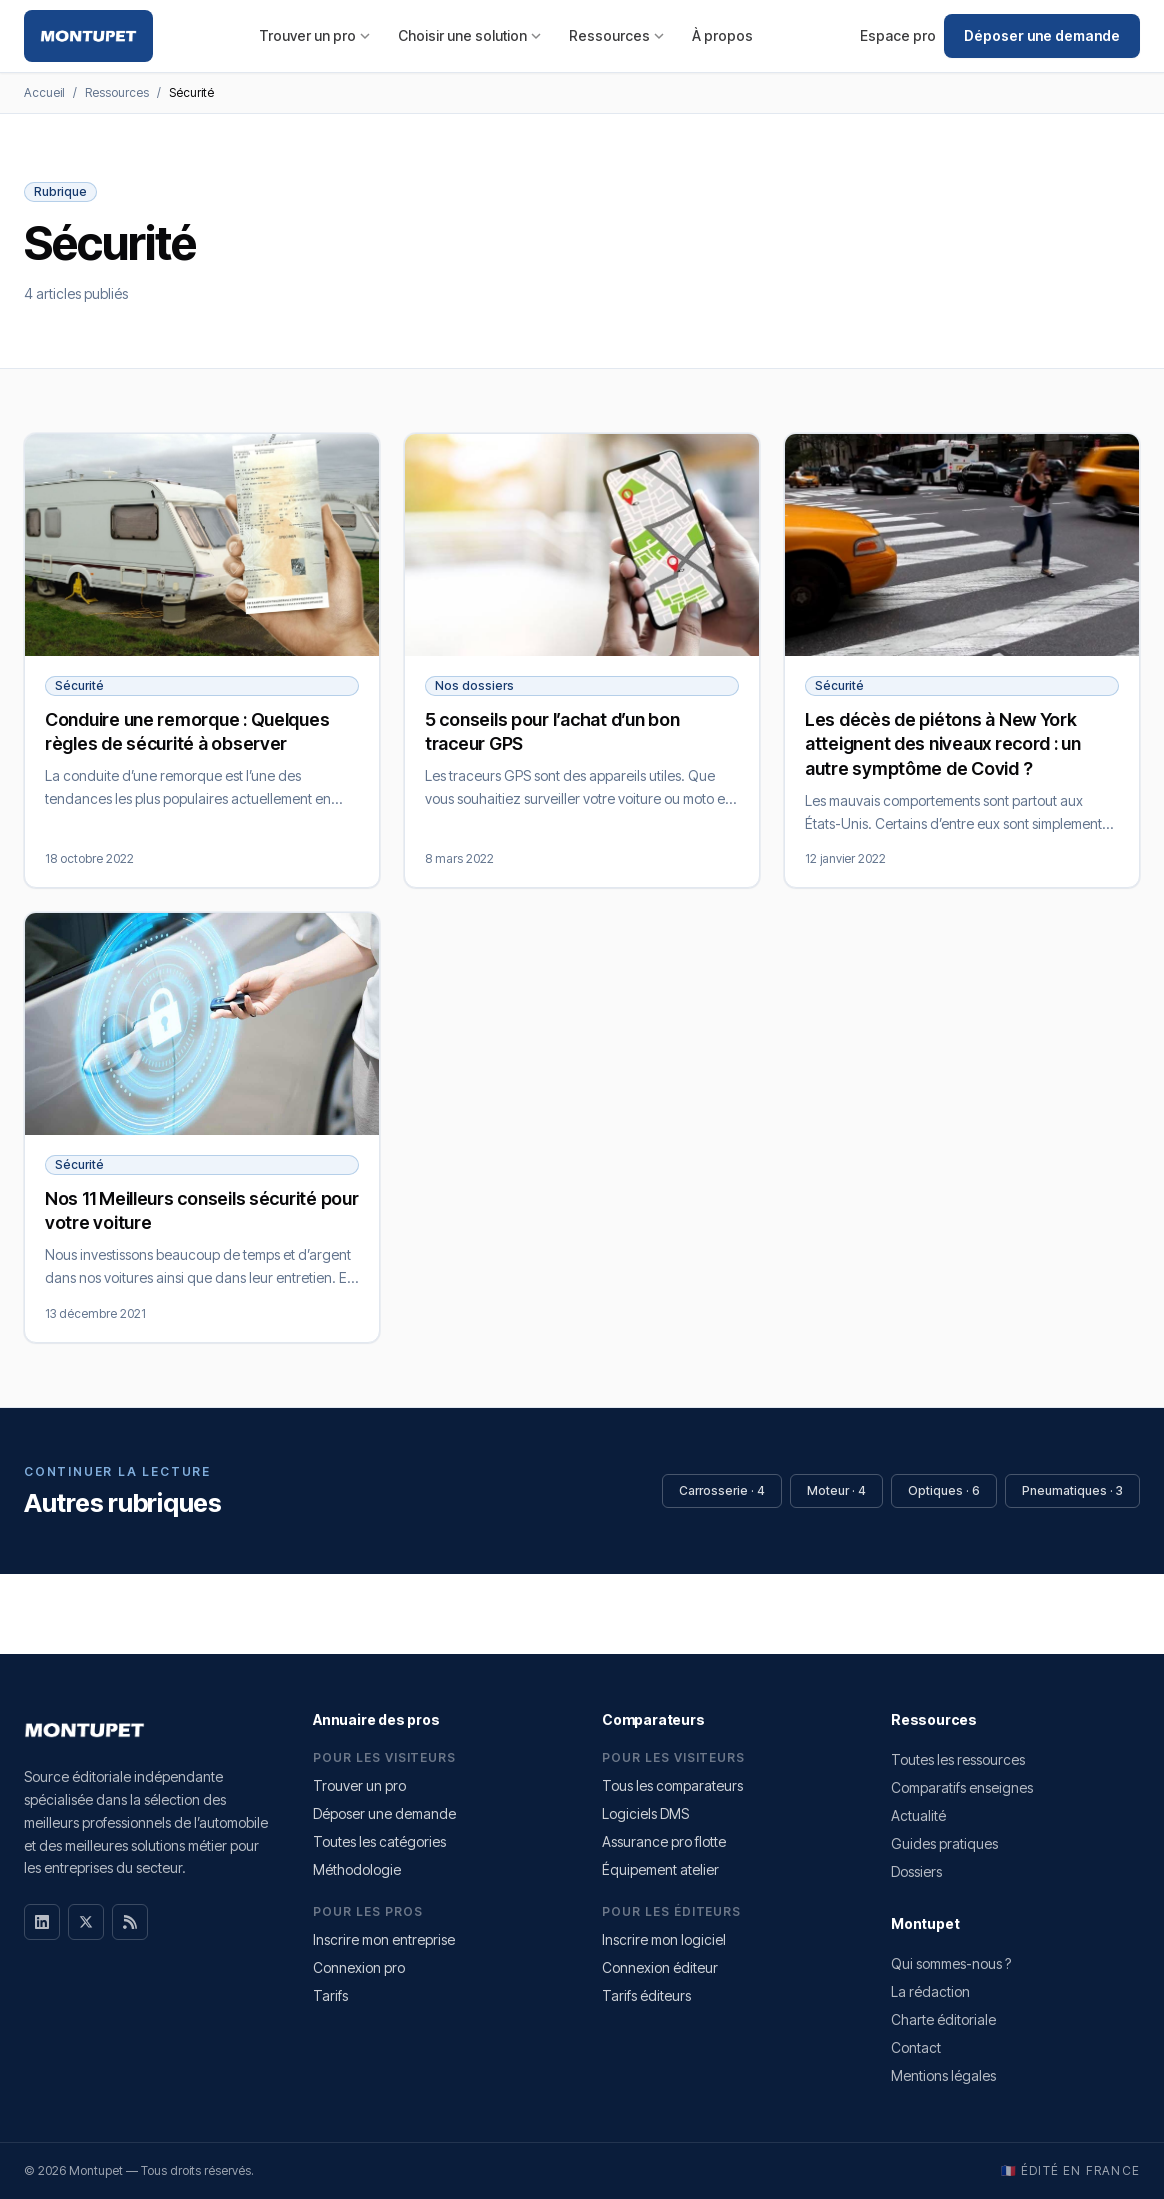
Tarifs (330, 1995)
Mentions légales (943, 2075)
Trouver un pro (314, 35)
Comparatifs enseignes (962, 1787)
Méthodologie (357, 1869)
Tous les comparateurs (672, 1785)
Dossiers (916, 1871)
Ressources (616, 35)
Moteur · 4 (836, 1490)
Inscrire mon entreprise (384, 1939)
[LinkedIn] (42, 1922)
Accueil (44, 92)
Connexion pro (359, 1967)
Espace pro (898, 35)
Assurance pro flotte (664, 1841)
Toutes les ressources (958, 1759)
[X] (86, 1922)
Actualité (918, 1815)
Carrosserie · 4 (722, 1490)
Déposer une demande (1042, 35)
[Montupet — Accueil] (88, 36)
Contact (916, 2047)
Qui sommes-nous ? (951, 1963)
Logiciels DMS (645, 1813)
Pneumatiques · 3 (1072, 1490)
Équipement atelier (660, 1869)
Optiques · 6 (944, 1490)
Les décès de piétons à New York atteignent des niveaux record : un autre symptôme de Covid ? (943, 744)
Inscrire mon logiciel (664, 1939)
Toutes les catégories (379, 1841)
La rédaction (930, 1991)
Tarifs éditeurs (646, 1995)
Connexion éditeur (660, 1967)
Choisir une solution (469, 35)
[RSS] (130, 1922)
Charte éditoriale (943, 2019)
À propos (722, 35)
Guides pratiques (944, 1843)
